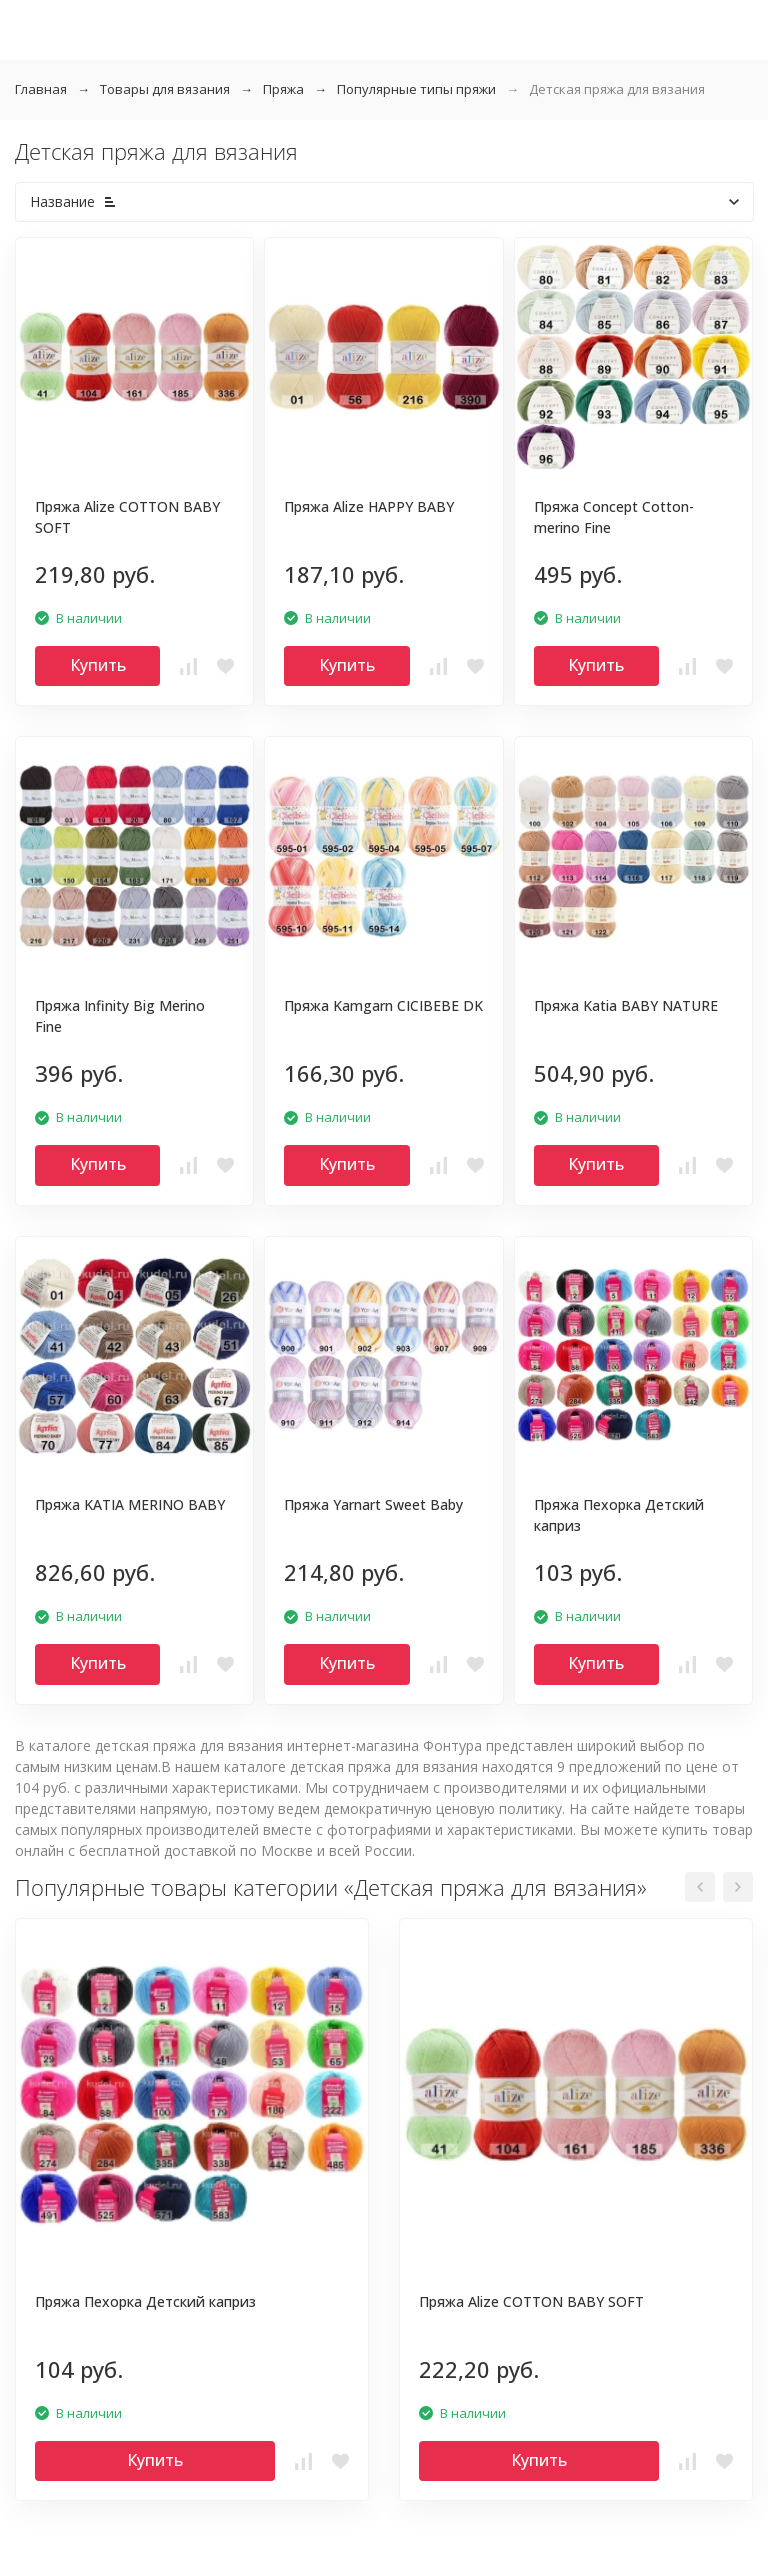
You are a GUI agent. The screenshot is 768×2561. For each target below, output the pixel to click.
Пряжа (283, 89)
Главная (41, 89)
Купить (98, 665)
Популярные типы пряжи (416, 89)
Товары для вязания (165, 89)
